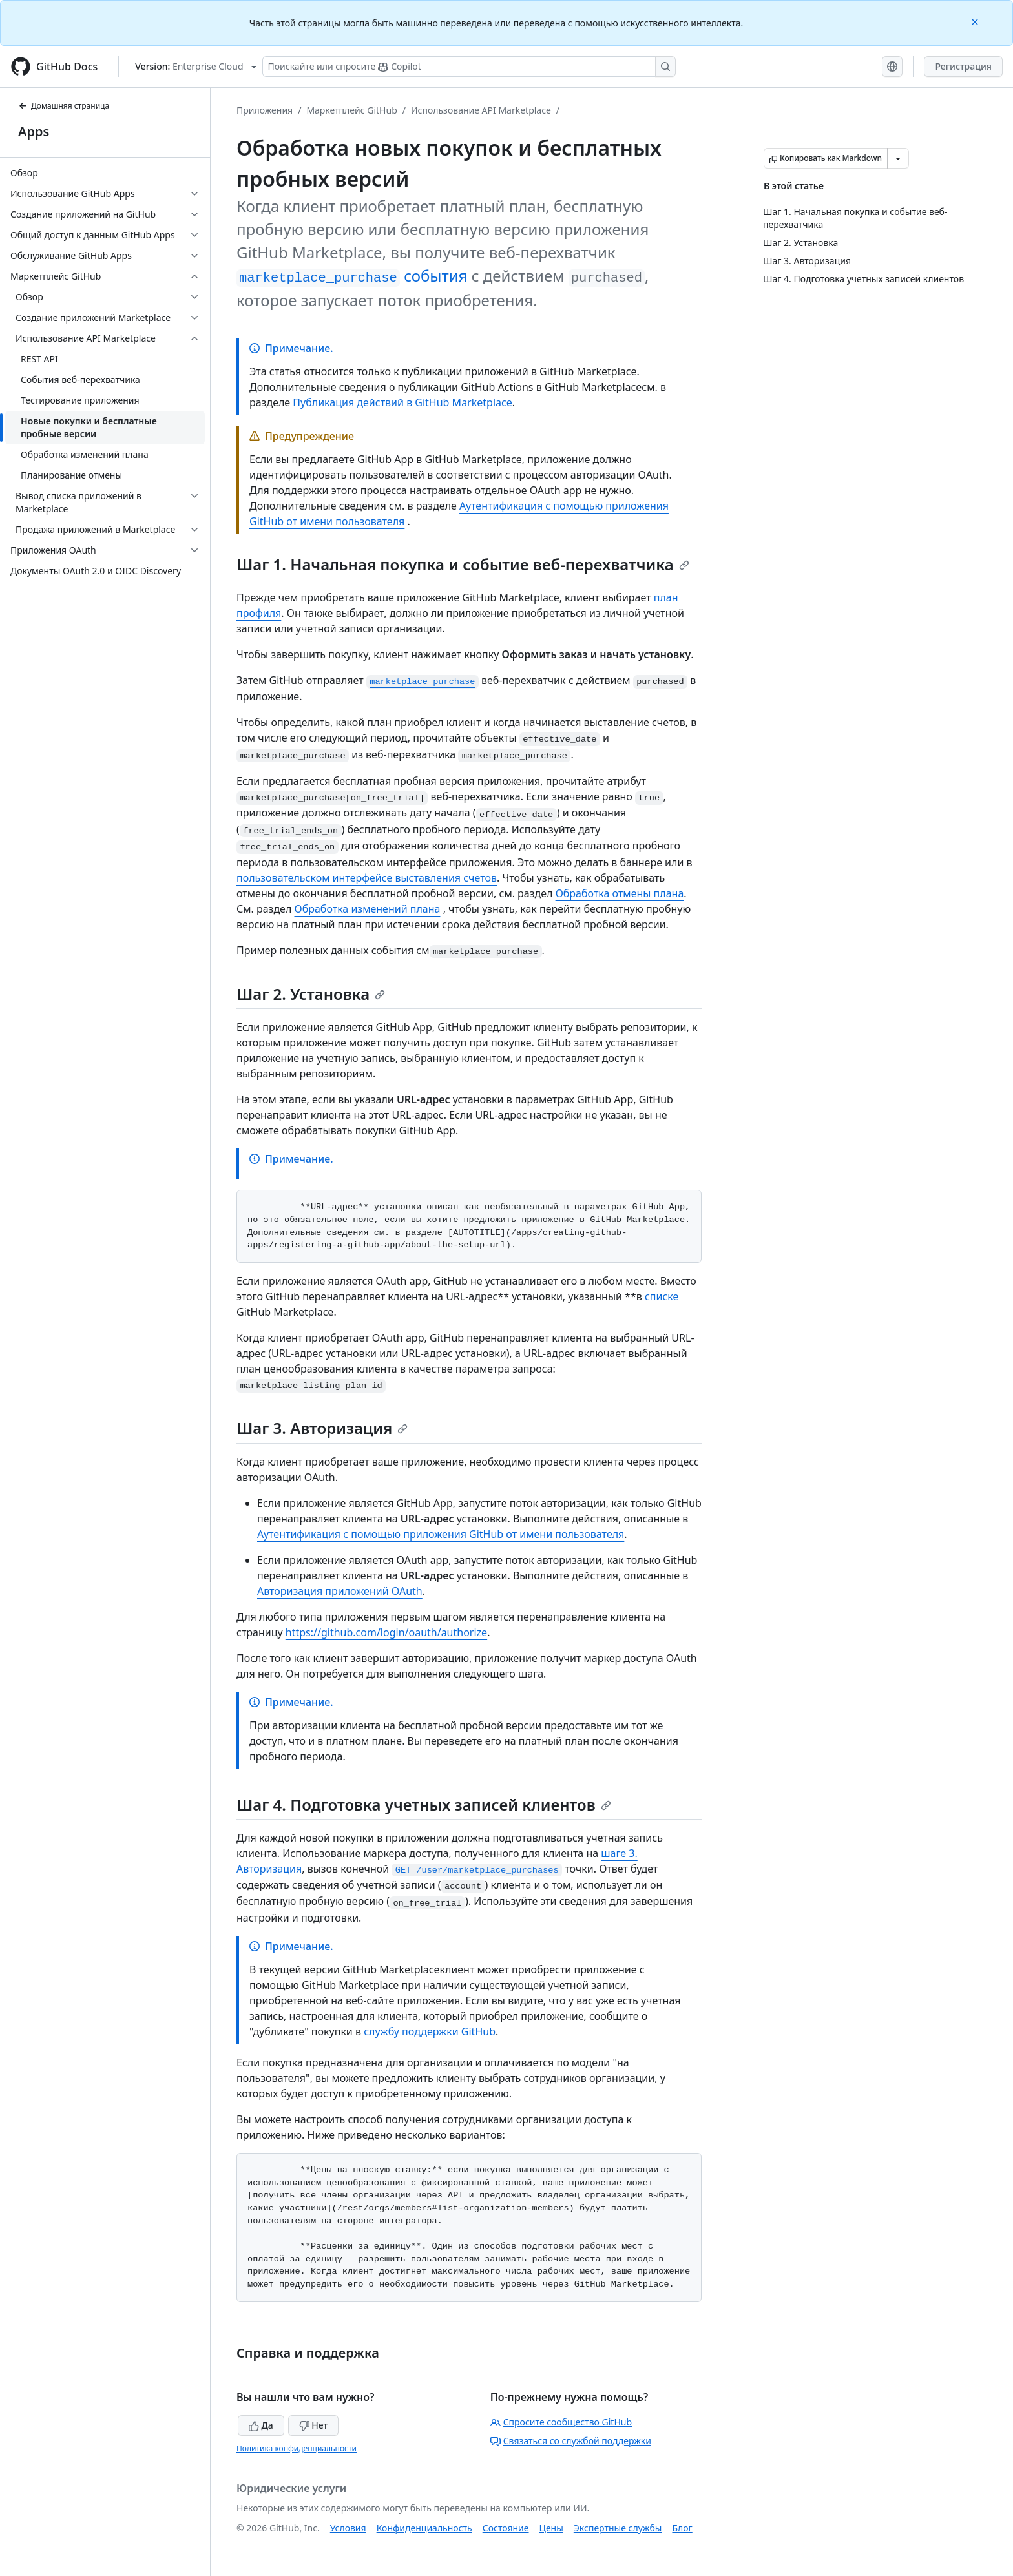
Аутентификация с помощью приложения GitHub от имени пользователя (440, 1534)
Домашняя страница (63, 105)
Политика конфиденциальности (296, 2448)
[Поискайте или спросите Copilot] (469, 66)
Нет (313, 2425)
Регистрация (963, 66)
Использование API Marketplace (481, 110)
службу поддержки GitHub (430, 2031)
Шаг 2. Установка (310, 993)
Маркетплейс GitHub (351, 110)
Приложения (264, 110)
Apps (33, 131)
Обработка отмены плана (620, 893)
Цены (551, 2528)
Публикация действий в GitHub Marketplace (402, 402)
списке (661, 1296)
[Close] (976, 21)
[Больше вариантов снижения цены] (898, 158)
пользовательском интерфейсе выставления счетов (366, 878)
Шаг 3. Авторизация (322, 1428)
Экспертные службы (618, 2528)
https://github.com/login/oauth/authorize (386, 1632)
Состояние (506, 2528)
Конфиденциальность (424, 2528)
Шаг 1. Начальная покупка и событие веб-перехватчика (462, 564)
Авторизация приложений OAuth (340, 1591)
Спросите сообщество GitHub (561, 2422)
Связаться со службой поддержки (570, 2441)
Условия (348, 2528)
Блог (682, 2528)
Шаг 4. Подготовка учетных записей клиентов (423, 1804)
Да (261, 2425)
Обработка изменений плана (368, 909)
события (351, 275)
